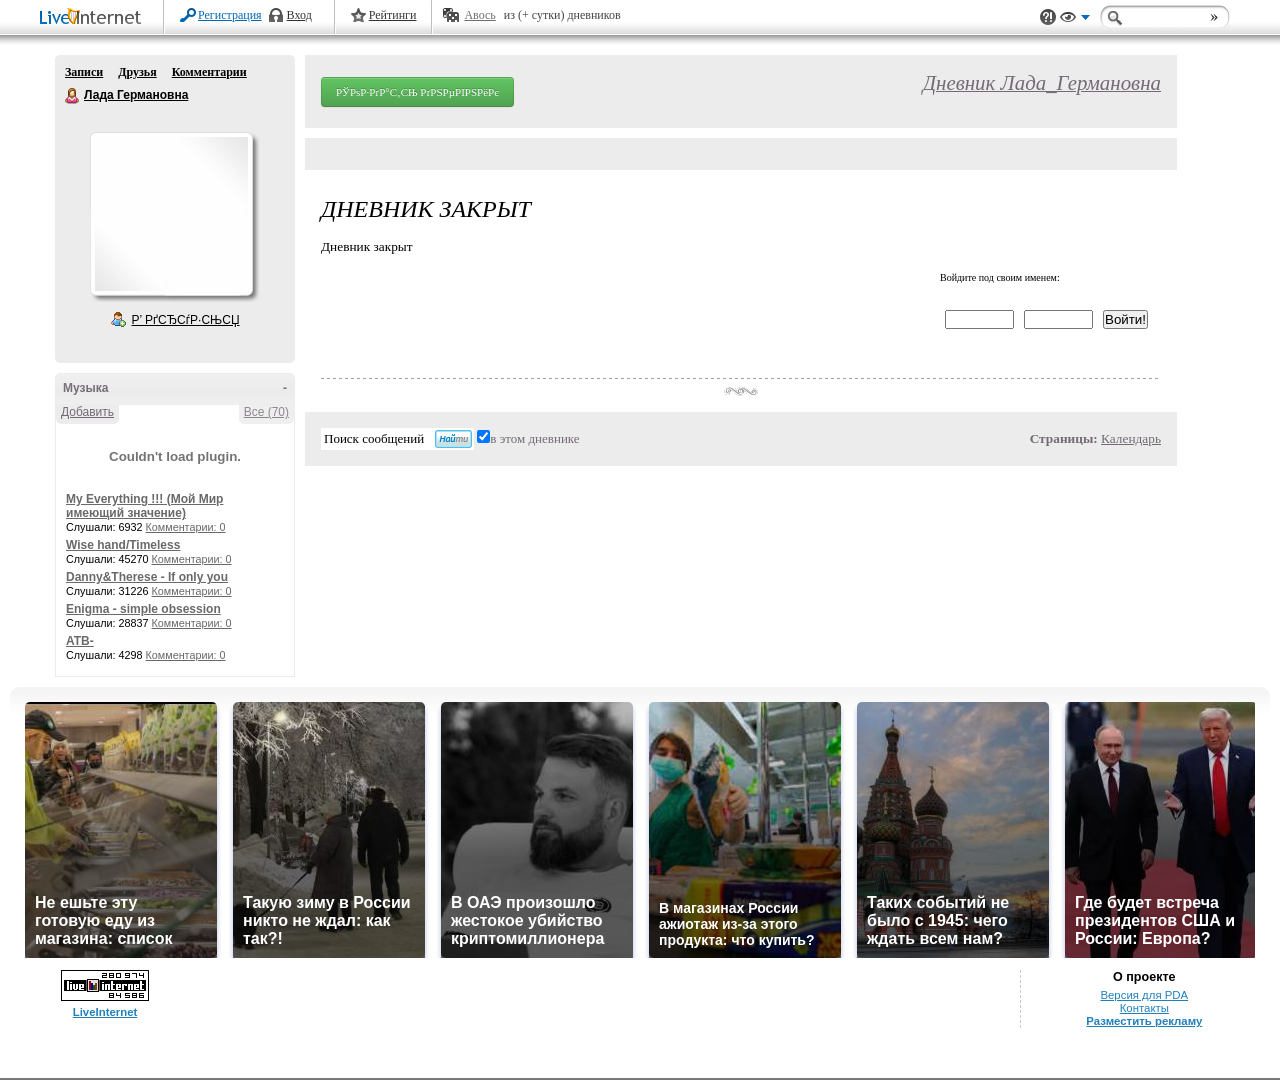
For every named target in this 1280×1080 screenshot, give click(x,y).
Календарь (1131, 438)
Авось (479, 15)
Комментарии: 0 (186, 527)
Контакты (1144, 1008)
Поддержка (1048, 17)
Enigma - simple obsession (143, 609)
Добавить (87, 412)
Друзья (137, 72)
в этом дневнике (534, 438)
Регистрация (230, 15)
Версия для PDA (1144, 995)
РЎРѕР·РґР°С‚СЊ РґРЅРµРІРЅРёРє (417, 92)
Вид (1075, 20)
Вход (299, 15)
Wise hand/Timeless (123, 545)
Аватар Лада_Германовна (171, 214)
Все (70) (266, 412)
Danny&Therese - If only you (147, 577)
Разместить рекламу (1144, 1021)
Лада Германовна (73, 96)
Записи (84, 72)
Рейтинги (393, 15)
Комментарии (209, 72)
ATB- (80, 641)
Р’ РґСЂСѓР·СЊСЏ (186, 320)
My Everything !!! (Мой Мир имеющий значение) (144, 506)
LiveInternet (94, 18)
